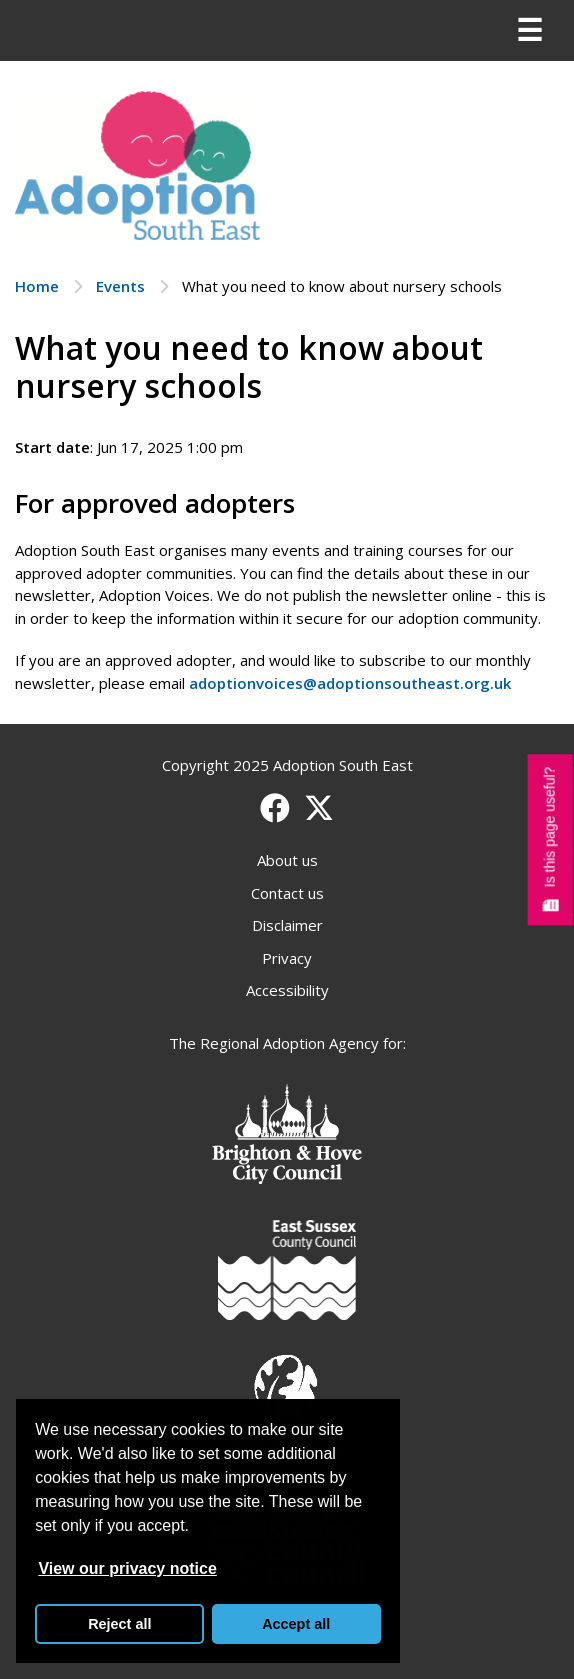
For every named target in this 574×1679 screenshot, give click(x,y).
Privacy (287, 958)
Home (37, 286)
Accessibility (287, 990)
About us (287, 860)
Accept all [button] (296, 1624)
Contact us (287, 893)
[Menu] (529, 31)
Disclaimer (287, 925)
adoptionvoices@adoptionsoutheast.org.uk (350, 683)
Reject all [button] (119, 1624)
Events (120, 286)
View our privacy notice (127, 1568)
